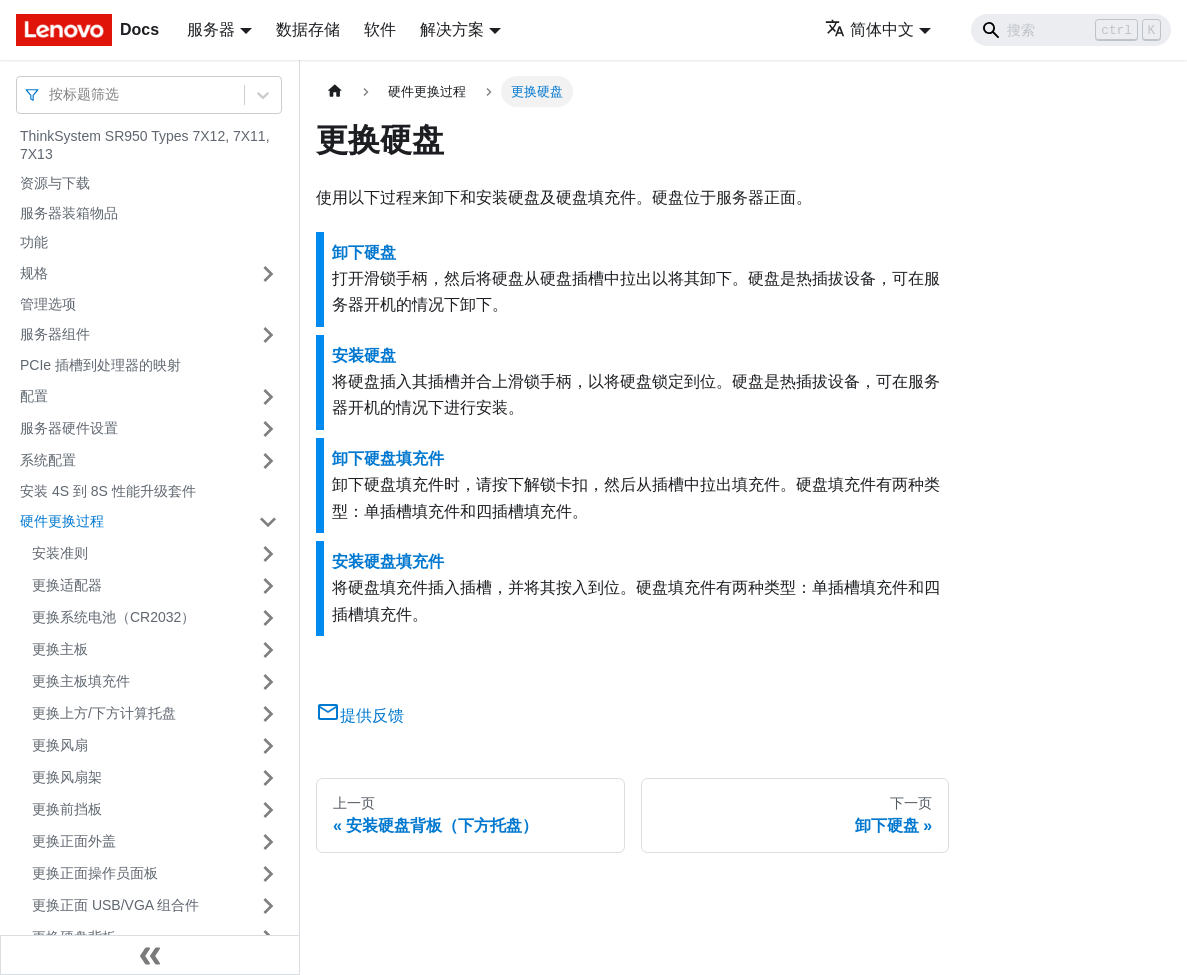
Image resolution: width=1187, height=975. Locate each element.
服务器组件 (55, 334)
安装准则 (60, 553)
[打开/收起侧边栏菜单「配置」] (268, 397)
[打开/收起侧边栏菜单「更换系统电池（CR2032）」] (268, 618)
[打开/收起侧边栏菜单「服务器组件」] (268, 335)
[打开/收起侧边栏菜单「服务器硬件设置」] (268, 429)
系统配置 (48, 460)
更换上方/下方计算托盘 (104, 713)
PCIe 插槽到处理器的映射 (100, 365)
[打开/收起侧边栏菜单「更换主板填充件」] (268, 682)
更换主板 (60, 649)
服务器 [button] (211, 29)
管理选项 (48, 304)
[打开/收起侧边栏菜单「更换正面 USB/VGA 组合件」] (268, 906)
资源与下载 (55, 183)
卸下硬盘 (364, 252)
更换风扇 (60, 745)
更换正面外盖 (74, 841)
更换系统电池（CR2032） (113, 617)
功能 (34, 242)
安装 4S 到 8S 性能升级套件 (108, 491)
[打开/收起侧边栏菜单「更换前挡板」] (268, 810)
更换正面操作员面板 (95, 873)
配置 (34, 396)
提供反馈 (360, 715)
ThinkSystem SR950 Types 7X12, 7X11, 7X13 (145, 145)
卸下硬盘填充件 (388, 458)
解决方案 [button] (452, 29)
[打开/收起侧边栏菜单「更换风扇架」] (268, 778)
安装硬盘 (364, 355)
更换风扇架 (67, 777)
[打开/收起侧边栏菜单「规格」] (268, 274)
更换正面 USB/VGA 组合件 (115, 905)
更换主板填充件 (81, 681)
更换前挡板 (67, 809)
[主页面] (335, 91)
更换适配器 (67, 585)
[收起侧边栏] (150, 955)
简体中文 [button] (869, 29)
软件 (380, 29)
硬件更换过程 (62, 521)
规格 (34, 273)
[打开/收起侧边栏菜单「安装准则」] (268, 554)
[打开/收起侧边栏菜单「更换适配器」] (268, 586)
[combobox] (51, 94)
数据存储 (308, 29)
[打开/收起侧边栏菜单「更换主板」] (268, 650)
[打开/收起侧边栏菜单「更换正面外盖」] (268, 842)
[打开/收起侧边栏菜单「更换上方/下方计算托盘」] (268, 714)
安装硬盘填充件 (388, 561)
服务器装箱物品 (69, 213)
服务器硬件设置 (69, 428)
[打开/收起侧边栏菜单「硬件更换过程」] (268, 522)
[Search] (1071, 30)
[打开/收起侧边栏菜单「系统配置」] (268, 461)
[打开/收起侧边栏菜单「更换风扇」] (268, 746)
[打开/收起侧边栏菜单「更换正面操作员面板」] (268, 874)
